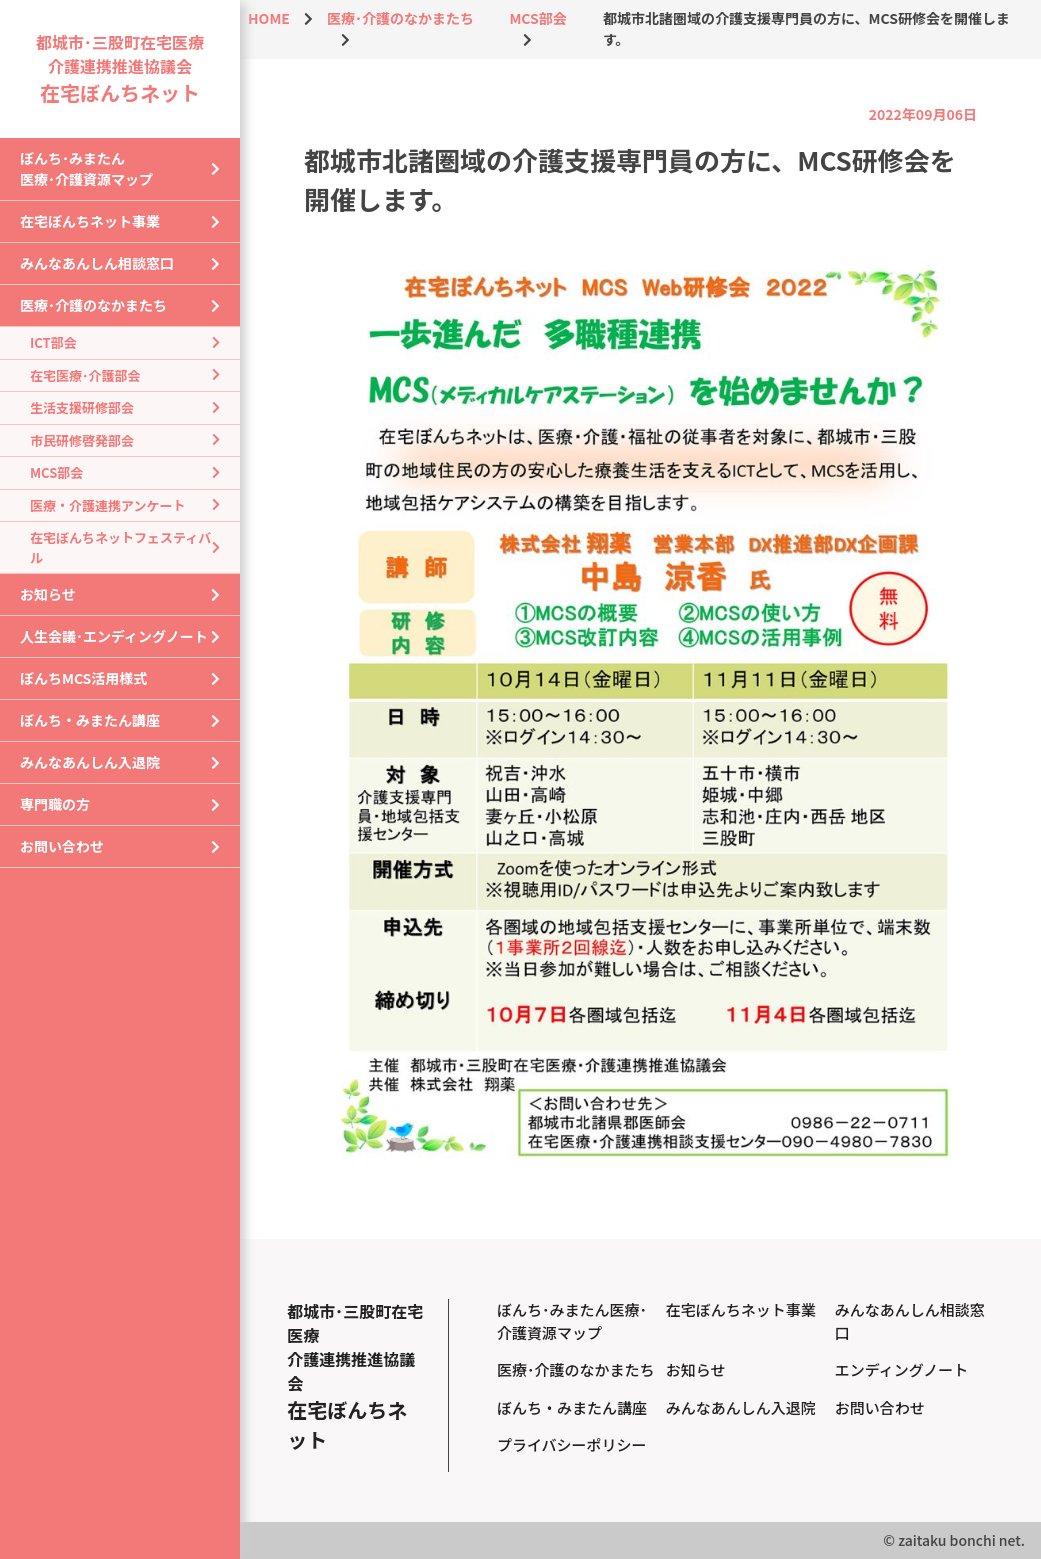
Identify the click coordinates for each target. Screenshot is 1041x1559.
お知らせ (48, 594)
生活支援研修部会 (82, 407)
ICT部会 (53, 342)
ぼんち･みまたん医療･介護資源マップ (86, 168)
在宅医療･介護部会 (85, 375)
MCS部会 (56, 472)
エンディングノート (902, 1369)
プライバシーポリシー (572, 1444)
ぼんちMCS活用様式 (83, 678)
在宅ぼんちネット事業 (90, 221)
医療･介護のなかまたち (93, 305)
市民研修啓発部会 (82, 440)
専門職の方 (55, 804)
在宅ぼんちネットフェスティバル (120, 547)
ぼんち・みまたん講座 (90, 720)
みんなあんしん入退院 (90, 762)
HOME (269, 18)
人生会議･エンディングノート (114, 636)
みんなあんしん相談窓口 (97, 263)
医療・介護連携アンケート (107, 505)
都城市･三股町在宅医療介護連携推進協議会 (120, 68)
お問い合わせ (62, 846)
